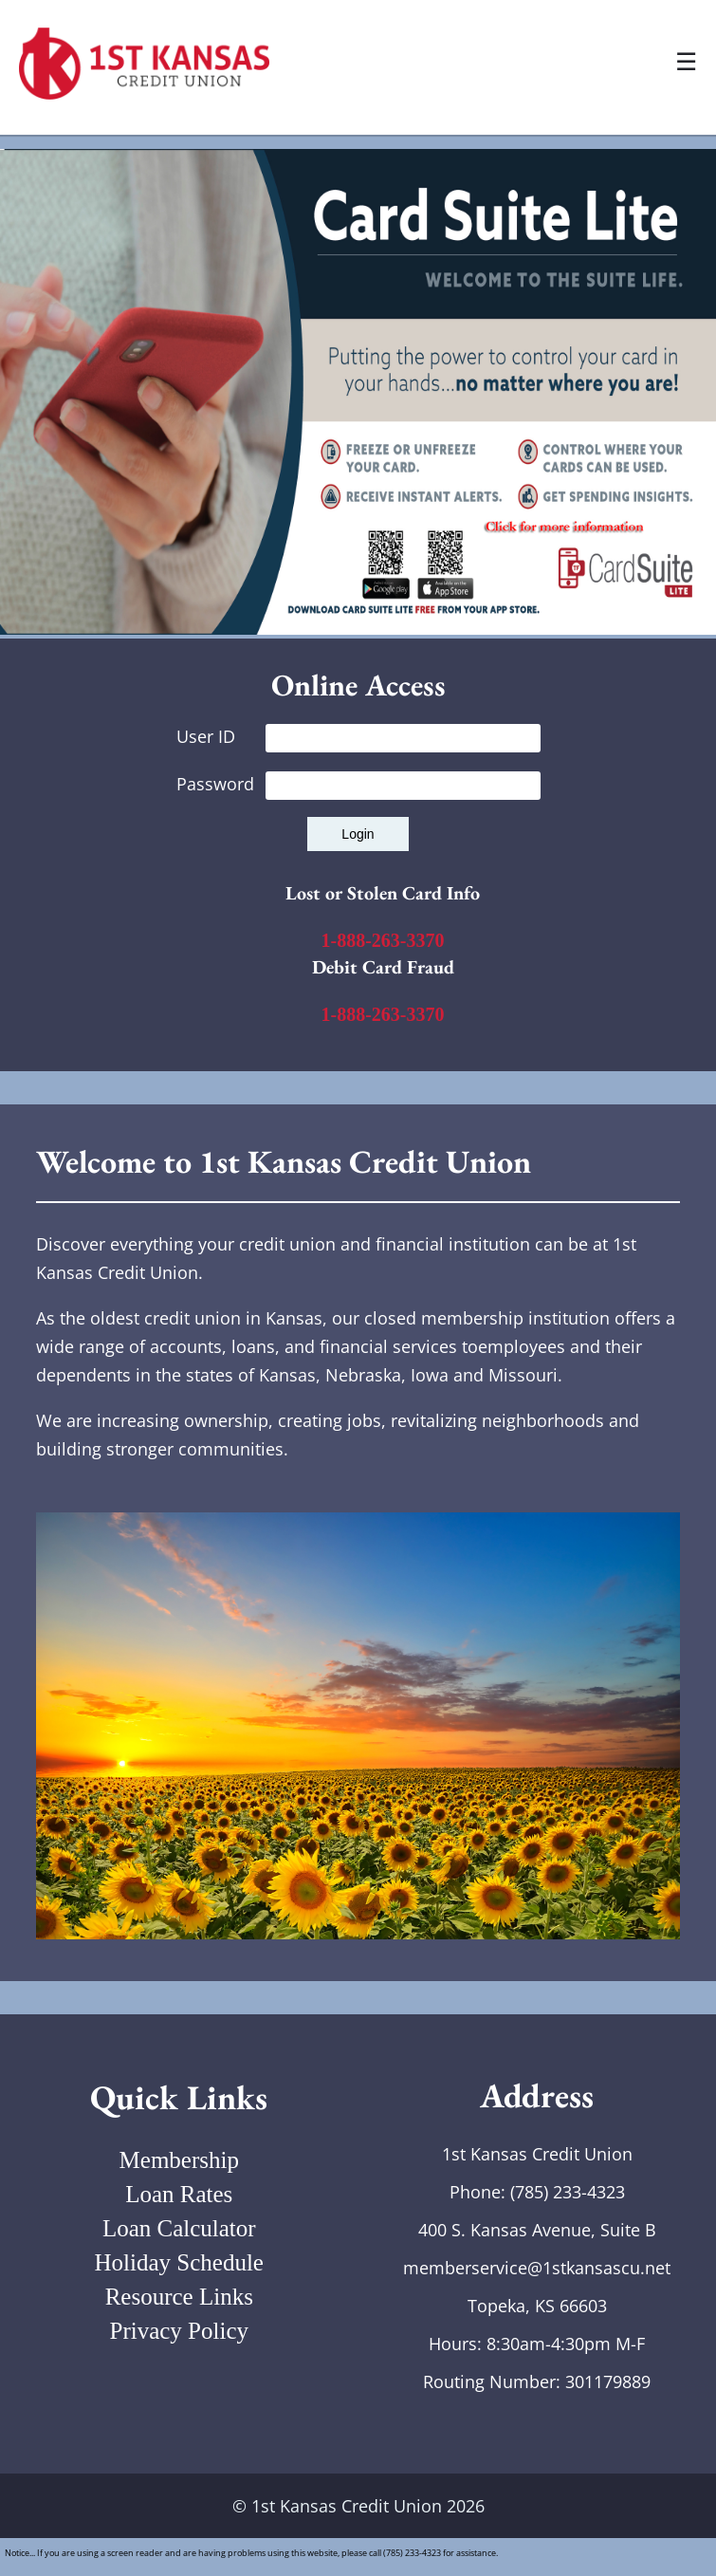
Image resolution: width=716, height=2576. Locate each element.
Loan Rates (178, 2194)
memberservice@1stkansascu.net (536, 2267)
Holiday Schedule (179, 2262)
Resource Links (179, 2296)
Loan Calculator (179, 2228)
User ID (358, 736)
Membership (179, 2160)
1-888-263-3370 (383, 940)
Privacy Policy (178, 2331)
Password (358, 783)
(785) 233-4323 (567, 2191)
